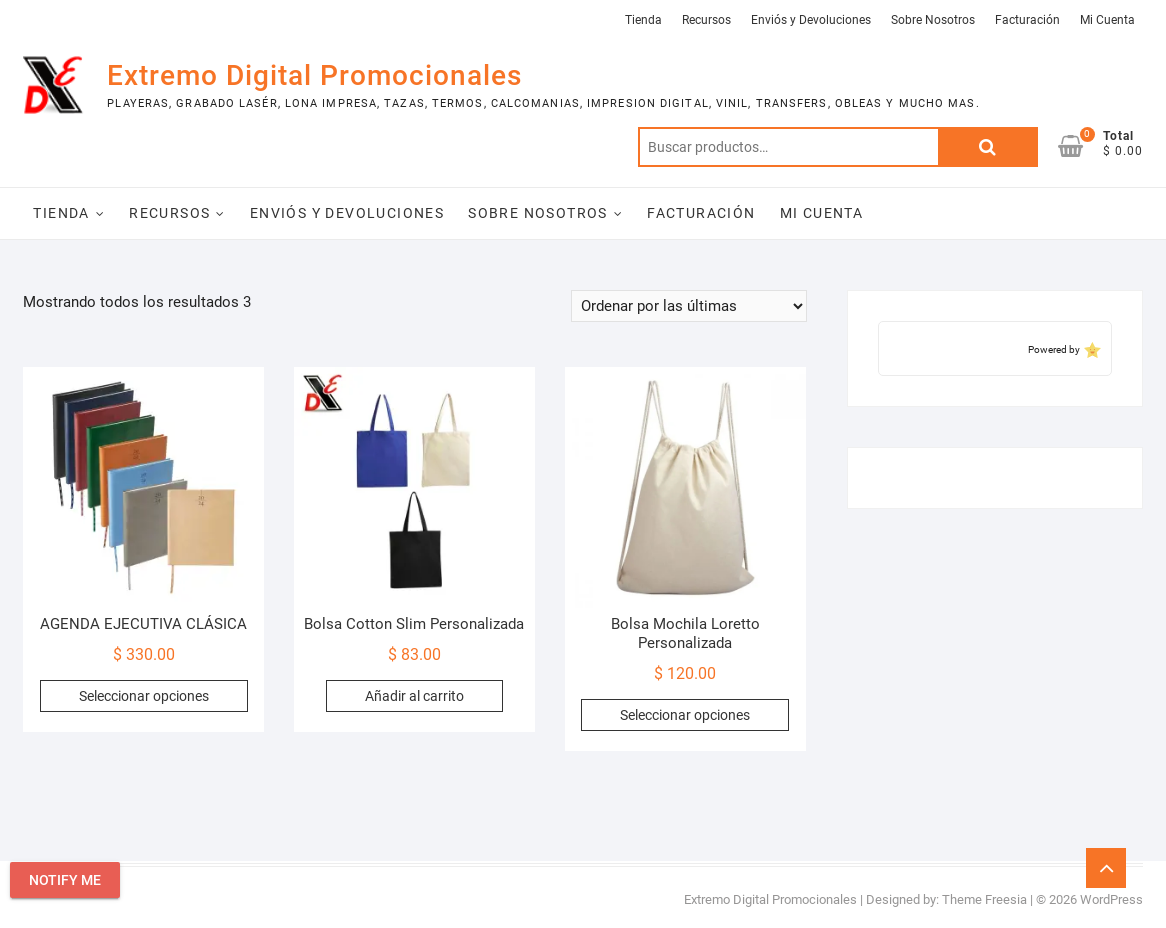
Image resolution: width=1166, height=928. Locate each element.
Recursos (706, 20)
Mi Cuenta (1107, 20)
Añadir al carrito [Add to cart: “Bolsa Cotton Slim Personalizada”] (414, 696)
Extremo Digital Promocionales (314, 75)
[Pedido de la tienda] (689, 306)
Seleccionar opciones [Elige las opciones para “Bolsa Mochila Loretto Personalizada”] (685, 715)
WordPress (1111, 899)
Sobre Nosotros (933, 20)
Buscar (988, 147)
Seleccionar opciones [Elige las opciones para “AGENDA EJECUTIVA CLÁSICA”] (144, 696)
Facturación (1027, 20)
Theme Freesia (984, 899)
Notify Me (65, 880)
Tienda (643, 20)
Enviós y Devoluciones (811, 20)
